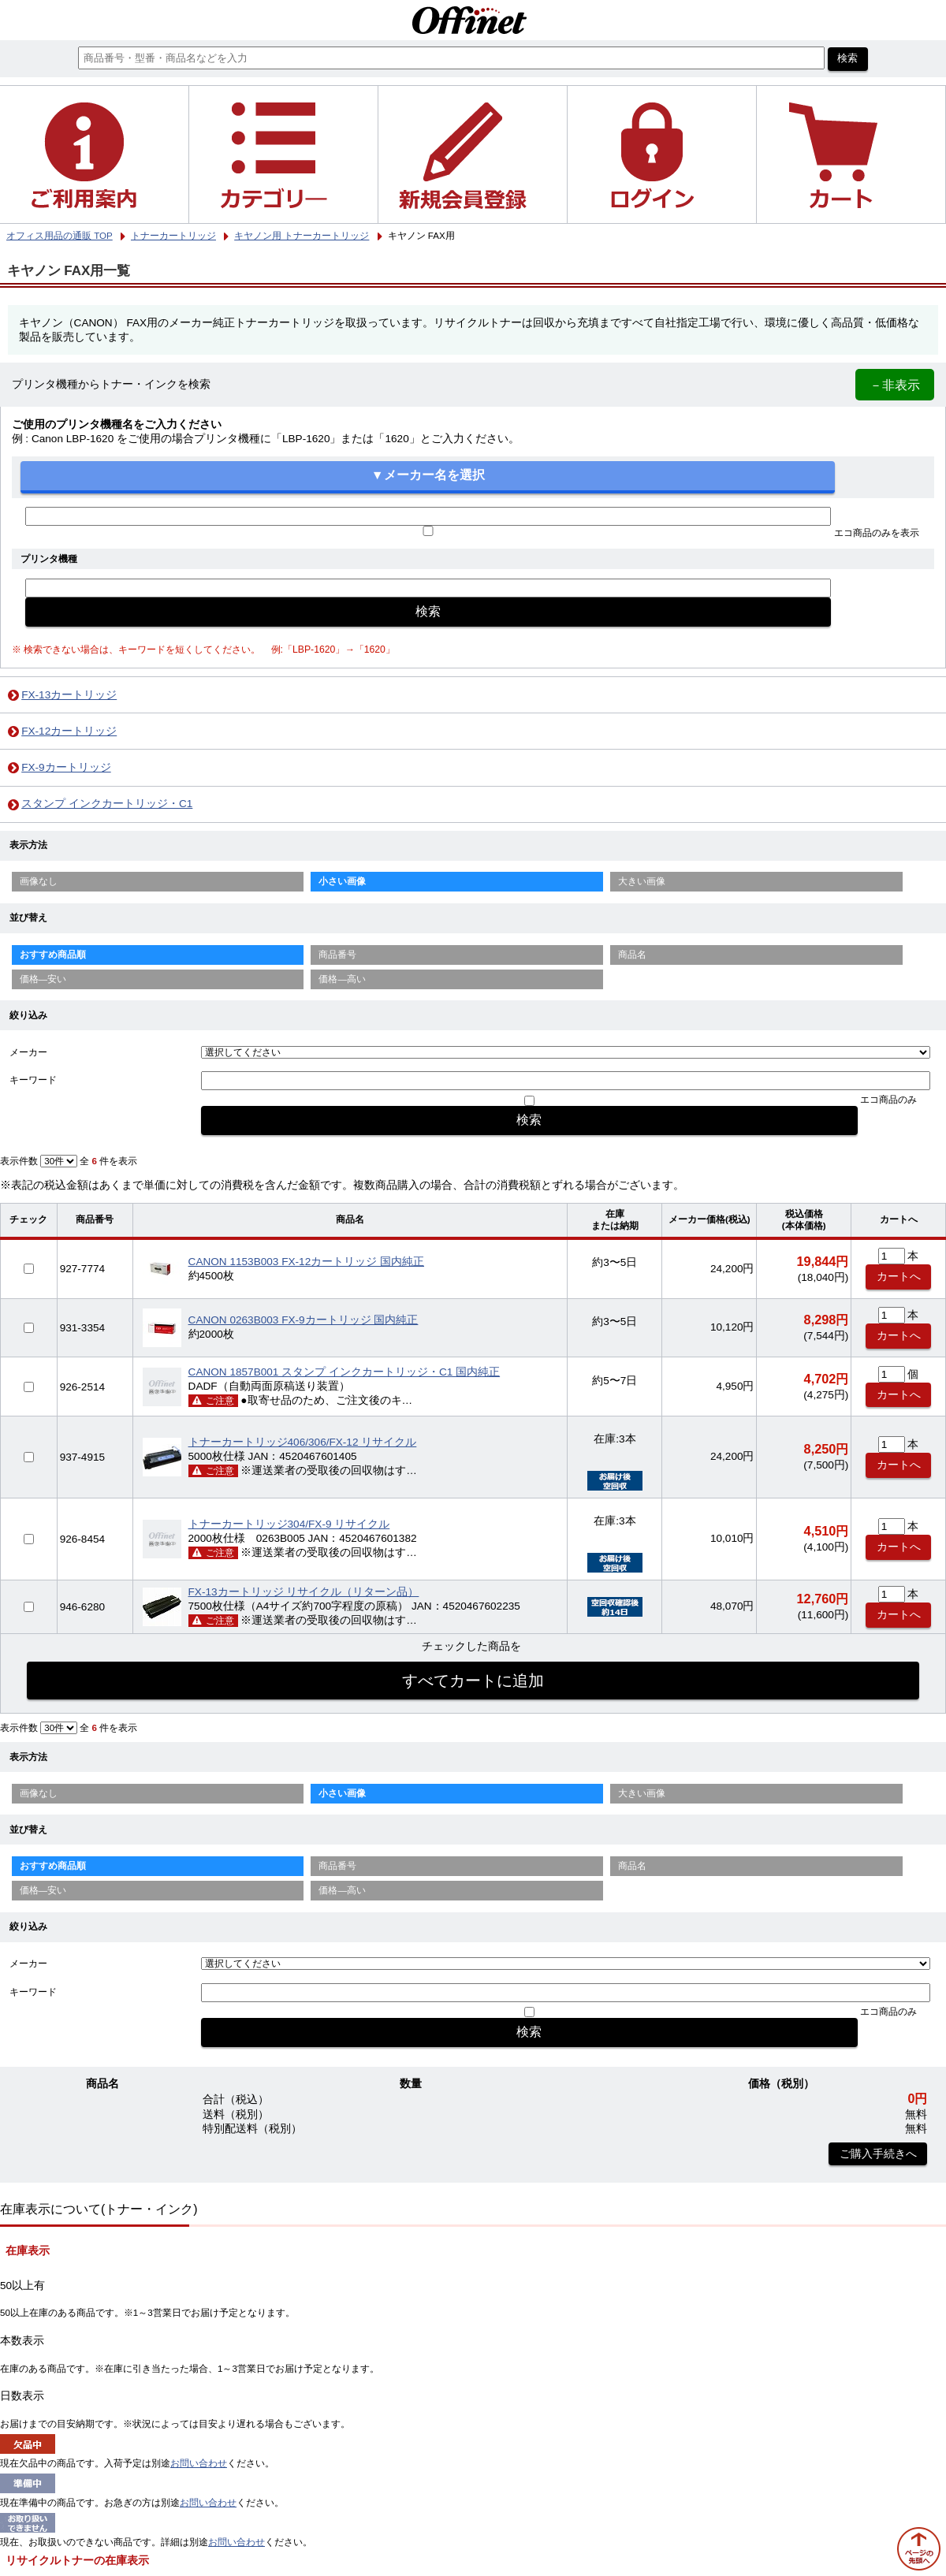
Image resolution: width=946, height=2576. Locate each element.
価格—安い (43, 979)
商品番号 (337, 954)
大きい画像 (641, 881)
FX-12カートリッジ (69, 731)
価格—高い (342, 979)
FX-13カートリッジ (69, 695)
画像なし (39, 881)
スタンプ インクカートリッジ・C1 (106, 804)
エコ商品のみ (888, 1099)
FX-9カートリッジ (65, 767)
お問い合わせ (198, 2463)
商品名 (632, 954)
